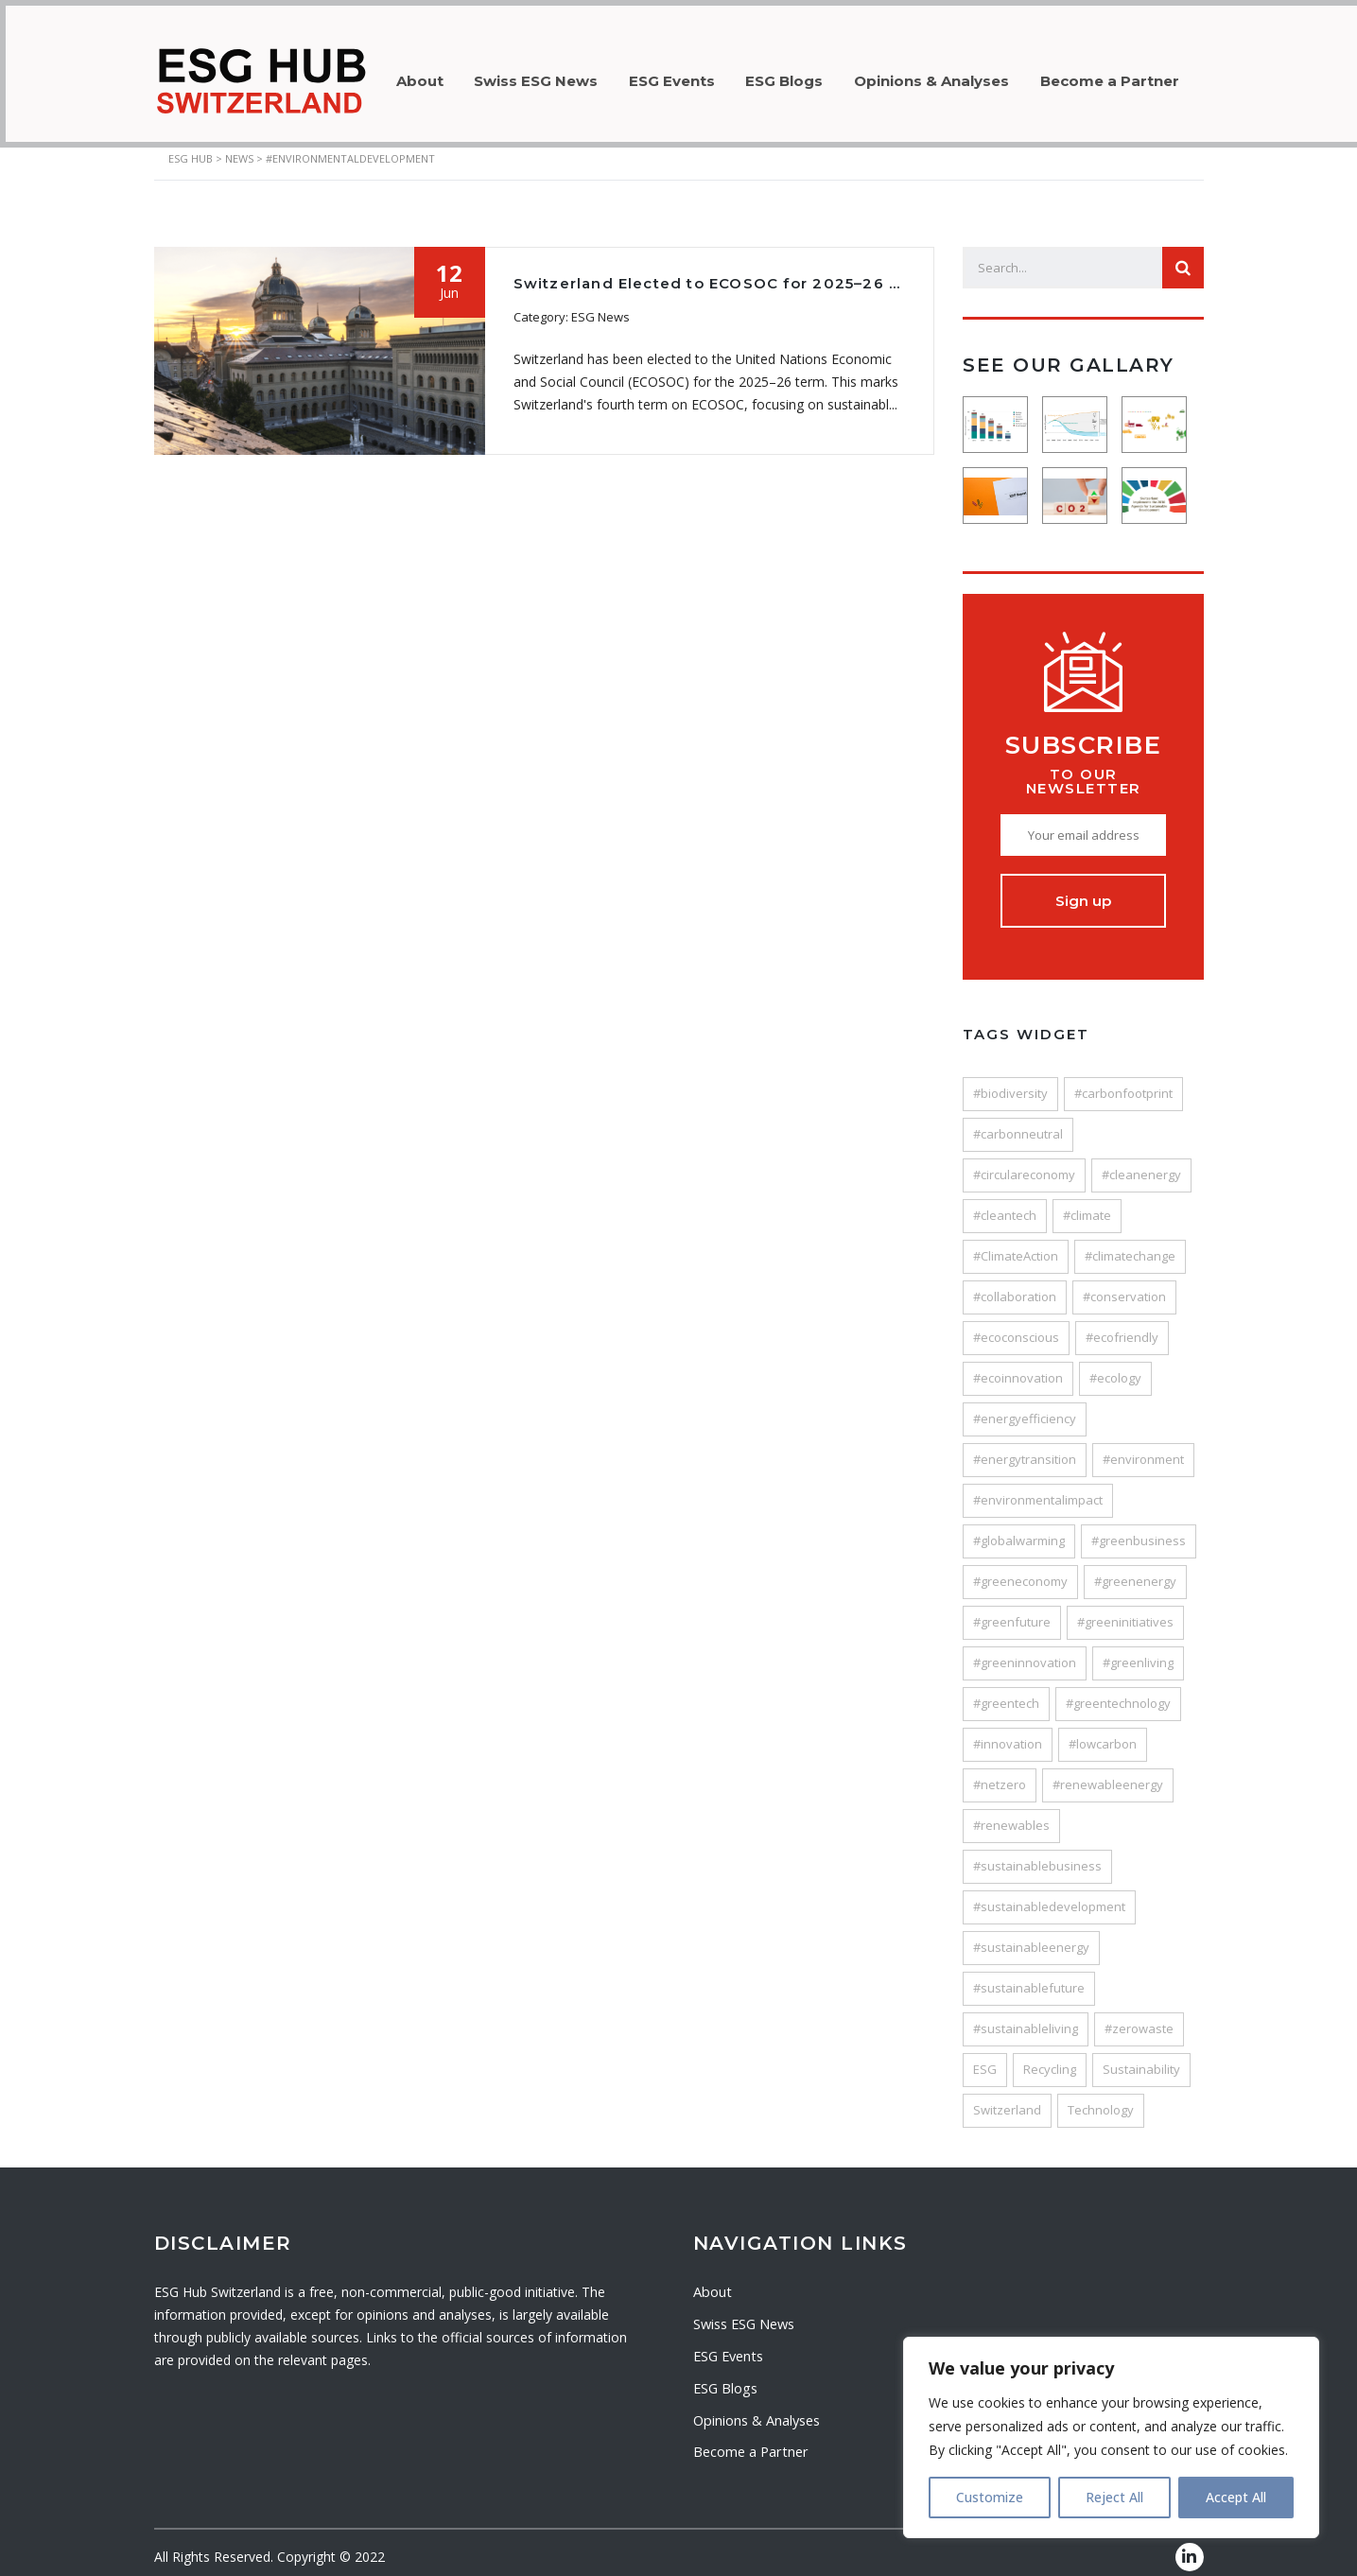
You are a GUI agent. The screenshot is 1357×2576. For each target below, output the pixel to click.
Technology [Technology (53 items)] (1101, 2098)
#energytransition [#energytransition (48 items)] (1024, 1447)
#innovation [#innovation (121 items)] (1007, 1732)
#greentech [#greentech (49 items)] (1006, 1691)
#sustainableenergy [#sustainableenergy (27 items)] (1031, 1935)
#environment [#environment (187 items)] (1143, 1447)
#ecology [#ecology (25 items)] (1115, 1366)
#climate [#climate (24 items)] (1087, 1203)
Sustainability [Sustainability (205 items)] (1141, 2057)
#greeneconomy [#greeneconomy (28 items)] (1020, 1569)
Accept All (1236, 2497)
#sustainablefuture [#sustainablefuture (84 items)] (1029, 1976)
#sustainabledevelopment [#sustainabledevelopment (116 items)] (1049, 1895)
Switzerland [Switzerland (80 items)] (1007, 2098)
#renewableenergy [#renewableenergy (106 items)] (1108, 1773)
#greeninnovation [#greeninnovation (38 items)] (1024, 1651)
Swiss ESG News (546, 75)
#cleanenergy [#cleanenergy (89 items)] (1141, 1163)
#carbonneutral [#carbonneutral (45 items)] (1018, 1122)
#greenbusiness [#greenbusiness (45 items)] (1138, 1529)
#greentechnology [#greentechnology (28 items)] (1118, 1691)
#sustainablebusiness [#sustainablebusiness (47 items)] (1037, 1854)
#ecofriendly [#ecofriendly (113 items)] (1122, 1325)
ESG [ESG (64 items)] (985, 2057)
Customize (989, 2497)
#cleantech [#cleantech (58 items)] (1004, 1203)
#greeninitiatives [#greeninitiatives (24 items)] (1125, 1610)
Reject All (1114, 2497)
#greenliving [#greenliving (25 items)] (1138, 1651)
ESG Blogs (808, 75)
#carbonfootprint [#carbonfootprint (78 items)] (1123, 1081)
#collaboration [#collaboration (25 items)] (1014, 1285)
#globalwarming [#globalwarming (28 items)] (1019, 1529)
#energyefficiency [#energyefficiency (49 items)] (1024, 1407)
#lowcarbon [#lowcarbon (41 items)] (1103, 1732)
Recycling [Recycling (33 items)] (1049, 2057)
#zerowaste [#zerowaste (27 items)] (1139, 2017)
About (422, 75)
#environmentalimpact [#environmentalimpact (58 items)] (1038, 1488)
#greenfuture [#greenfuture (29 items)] (1012, 1610)
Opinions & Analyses (962, 75)
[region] (1111, 2437)
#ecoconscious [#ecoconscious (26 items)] (1016, 1325)
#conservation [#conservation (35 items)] (1124, 1285)
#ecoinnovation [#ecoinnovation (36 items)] (1018, 1366)
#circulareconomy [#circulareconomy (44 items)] (1024, 1163)
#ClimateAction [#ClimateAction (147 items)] (1015, 1244)
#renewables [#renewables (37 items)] (1011, 1813)
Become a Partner (1147, 75)
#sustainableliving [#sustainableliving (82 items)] (1025, 2017)
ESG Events (689, 75)
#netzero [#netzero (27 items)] (999, 1773)
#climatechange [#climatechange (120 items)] (1130, 1244)
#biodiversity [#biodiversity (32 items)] (1010, 1081)
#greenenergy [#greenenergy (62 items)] (1135, 1569)
